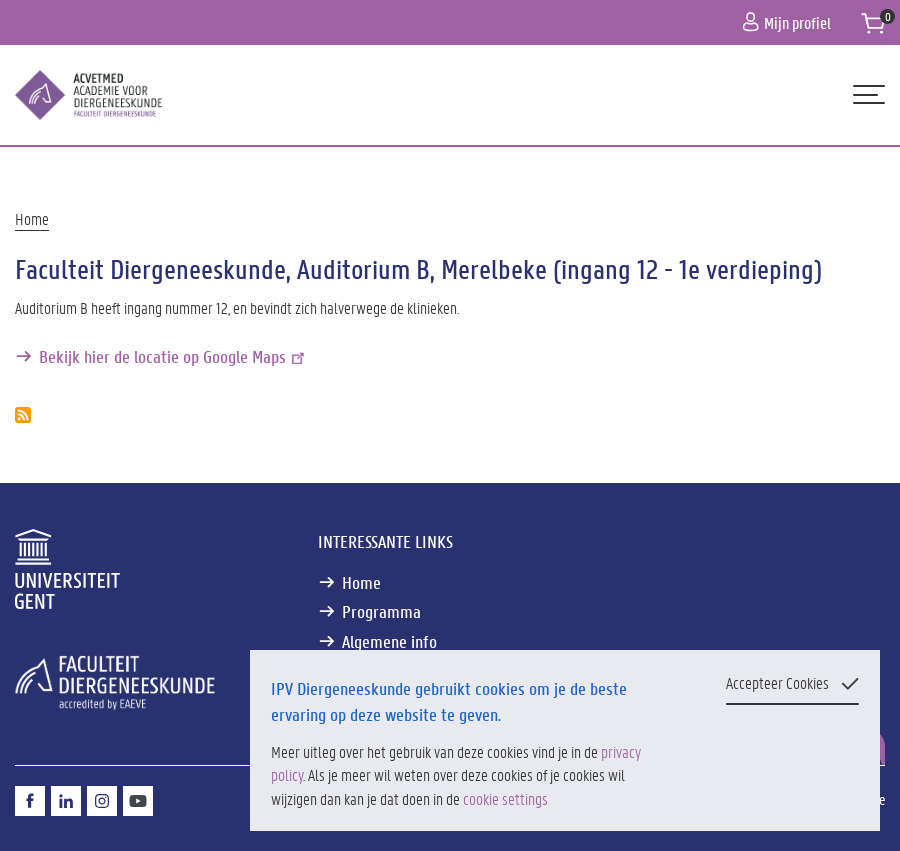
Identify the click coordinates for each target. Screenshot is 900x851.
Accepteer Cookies (777, 682)
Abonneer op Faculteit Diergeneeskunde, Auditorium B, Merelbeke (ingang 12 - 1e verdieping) (23, 415)
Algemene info (389, 641)
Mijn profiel (786, 22)
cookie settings (505, 798)
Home (32, 218)
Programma (381, 611)
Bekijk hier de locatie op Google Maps (173, 356)
